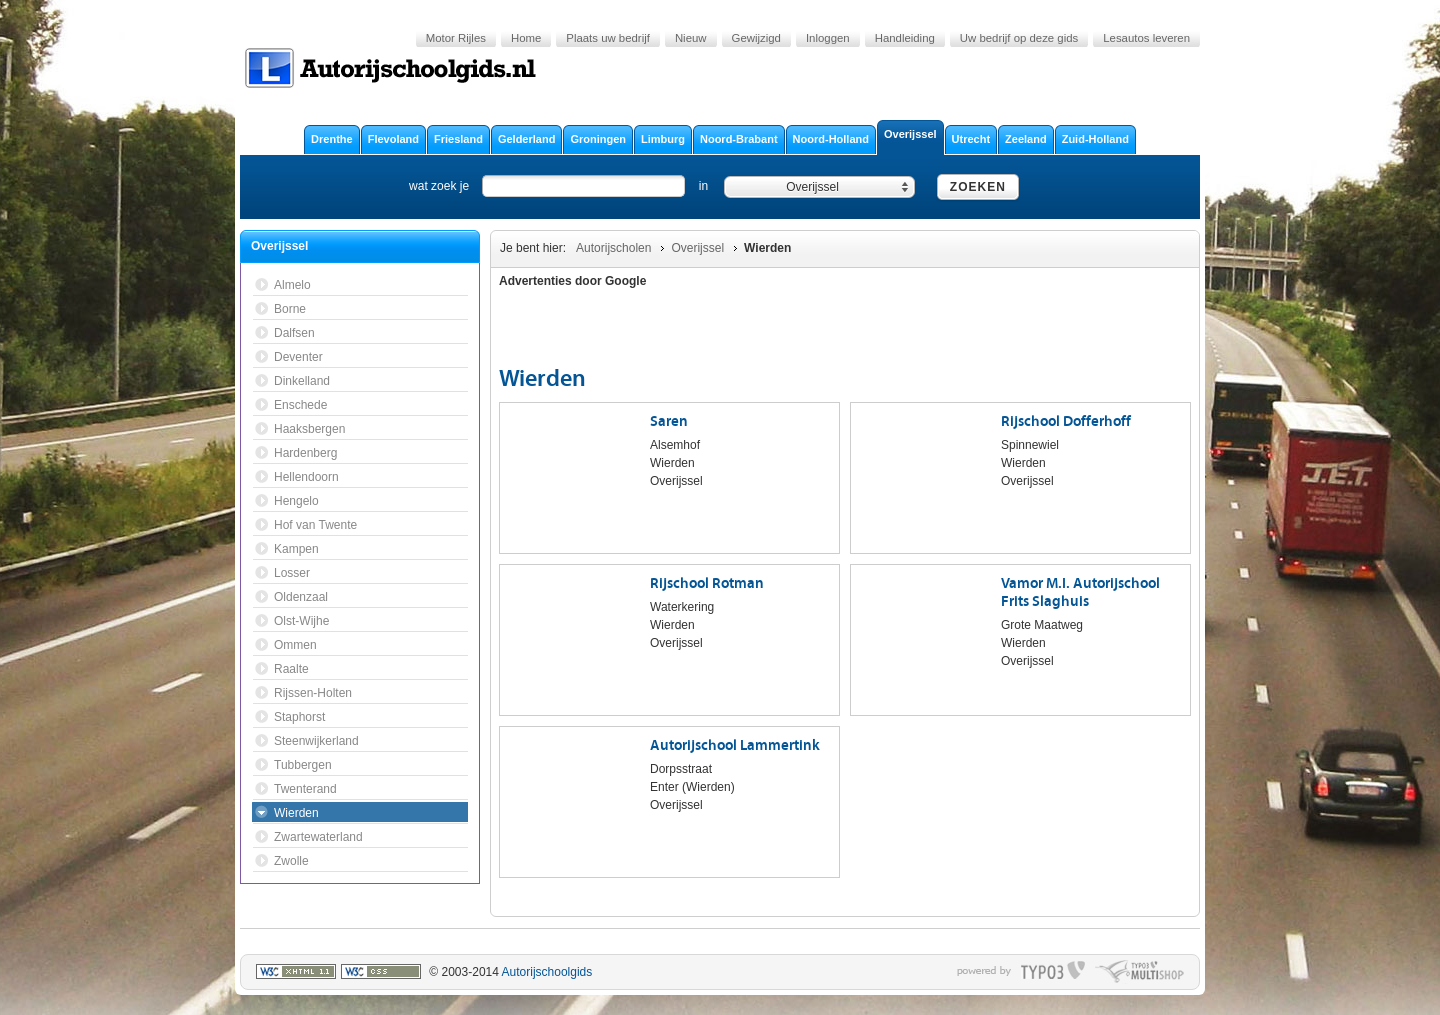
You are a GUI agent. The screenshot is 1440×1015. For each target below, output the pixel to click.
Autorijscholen (613, 248)
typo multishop (1139, 972)
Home (526, 38)
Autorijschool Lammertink (735, 745)
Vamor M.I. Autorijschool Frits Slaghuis (1080, 592)
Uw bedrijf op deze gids (1019, 38)
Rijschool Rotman (707, 583)
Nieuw (691, 38)
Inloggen (828, 38)
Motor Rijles (456, 38)
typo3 (1053, 972)
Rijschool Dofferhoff (1066, 421)
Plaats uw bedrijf (608, 38)
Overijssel (697, 248)
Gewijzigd (756, 38)
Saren (669, 421)
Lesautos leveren (1146, 38)
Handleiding (905, 38)
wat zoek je (439, 186)
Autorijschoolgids (547, 972)
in (703, 186)
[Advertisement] (1074, 330)
